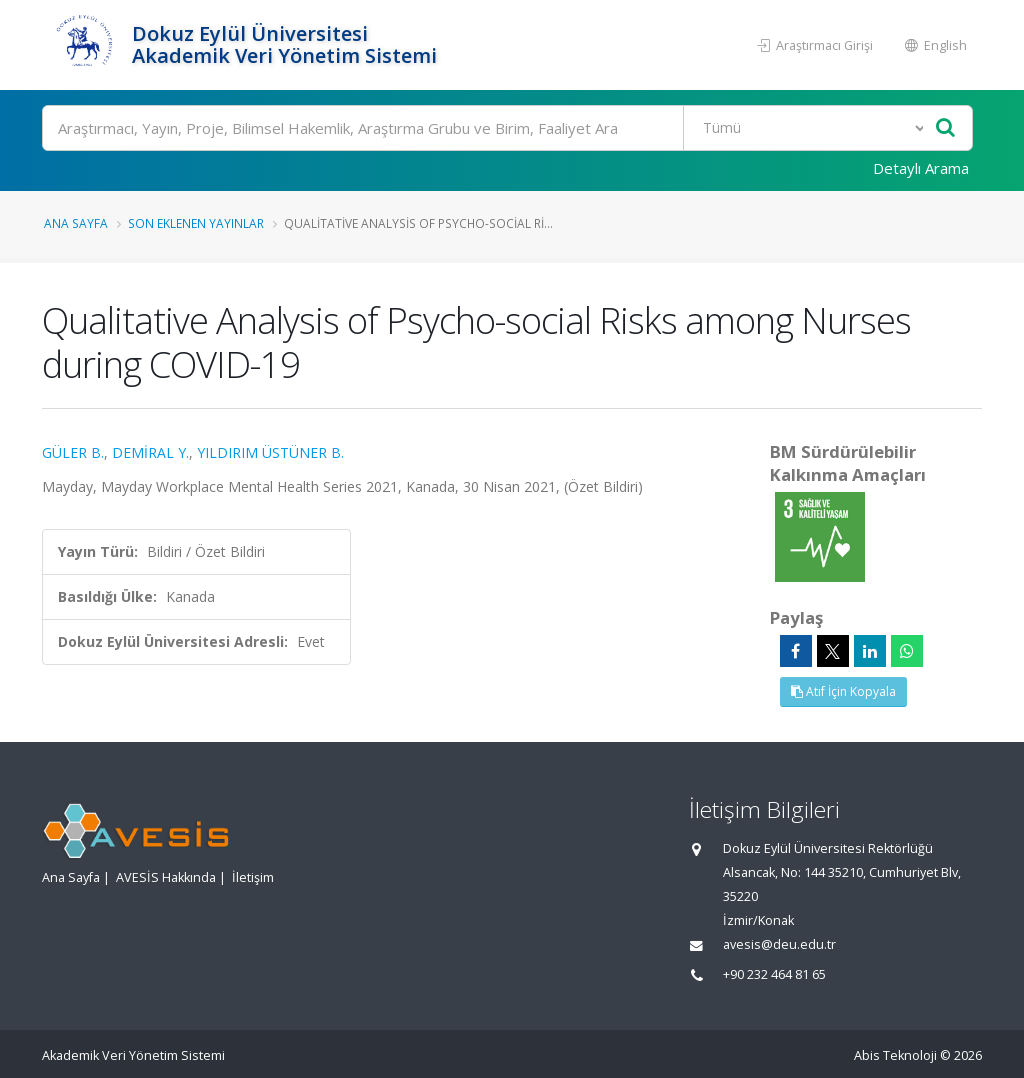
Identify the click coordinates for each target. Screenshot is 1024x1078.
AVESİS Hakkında (166, 877)
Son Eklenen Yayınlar (196, 223)
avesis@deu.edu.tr (779, 944)
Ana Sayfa (76, 223)
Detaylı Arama (921, 168)
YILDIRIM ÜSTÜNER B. (270, 452)
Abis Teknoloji (895, 1055)
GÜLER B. (73, 452)
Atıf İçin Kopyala (843, 691)
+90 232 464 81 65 (774, 974)
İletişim (253, 877)
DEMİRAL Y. (150, 452)
